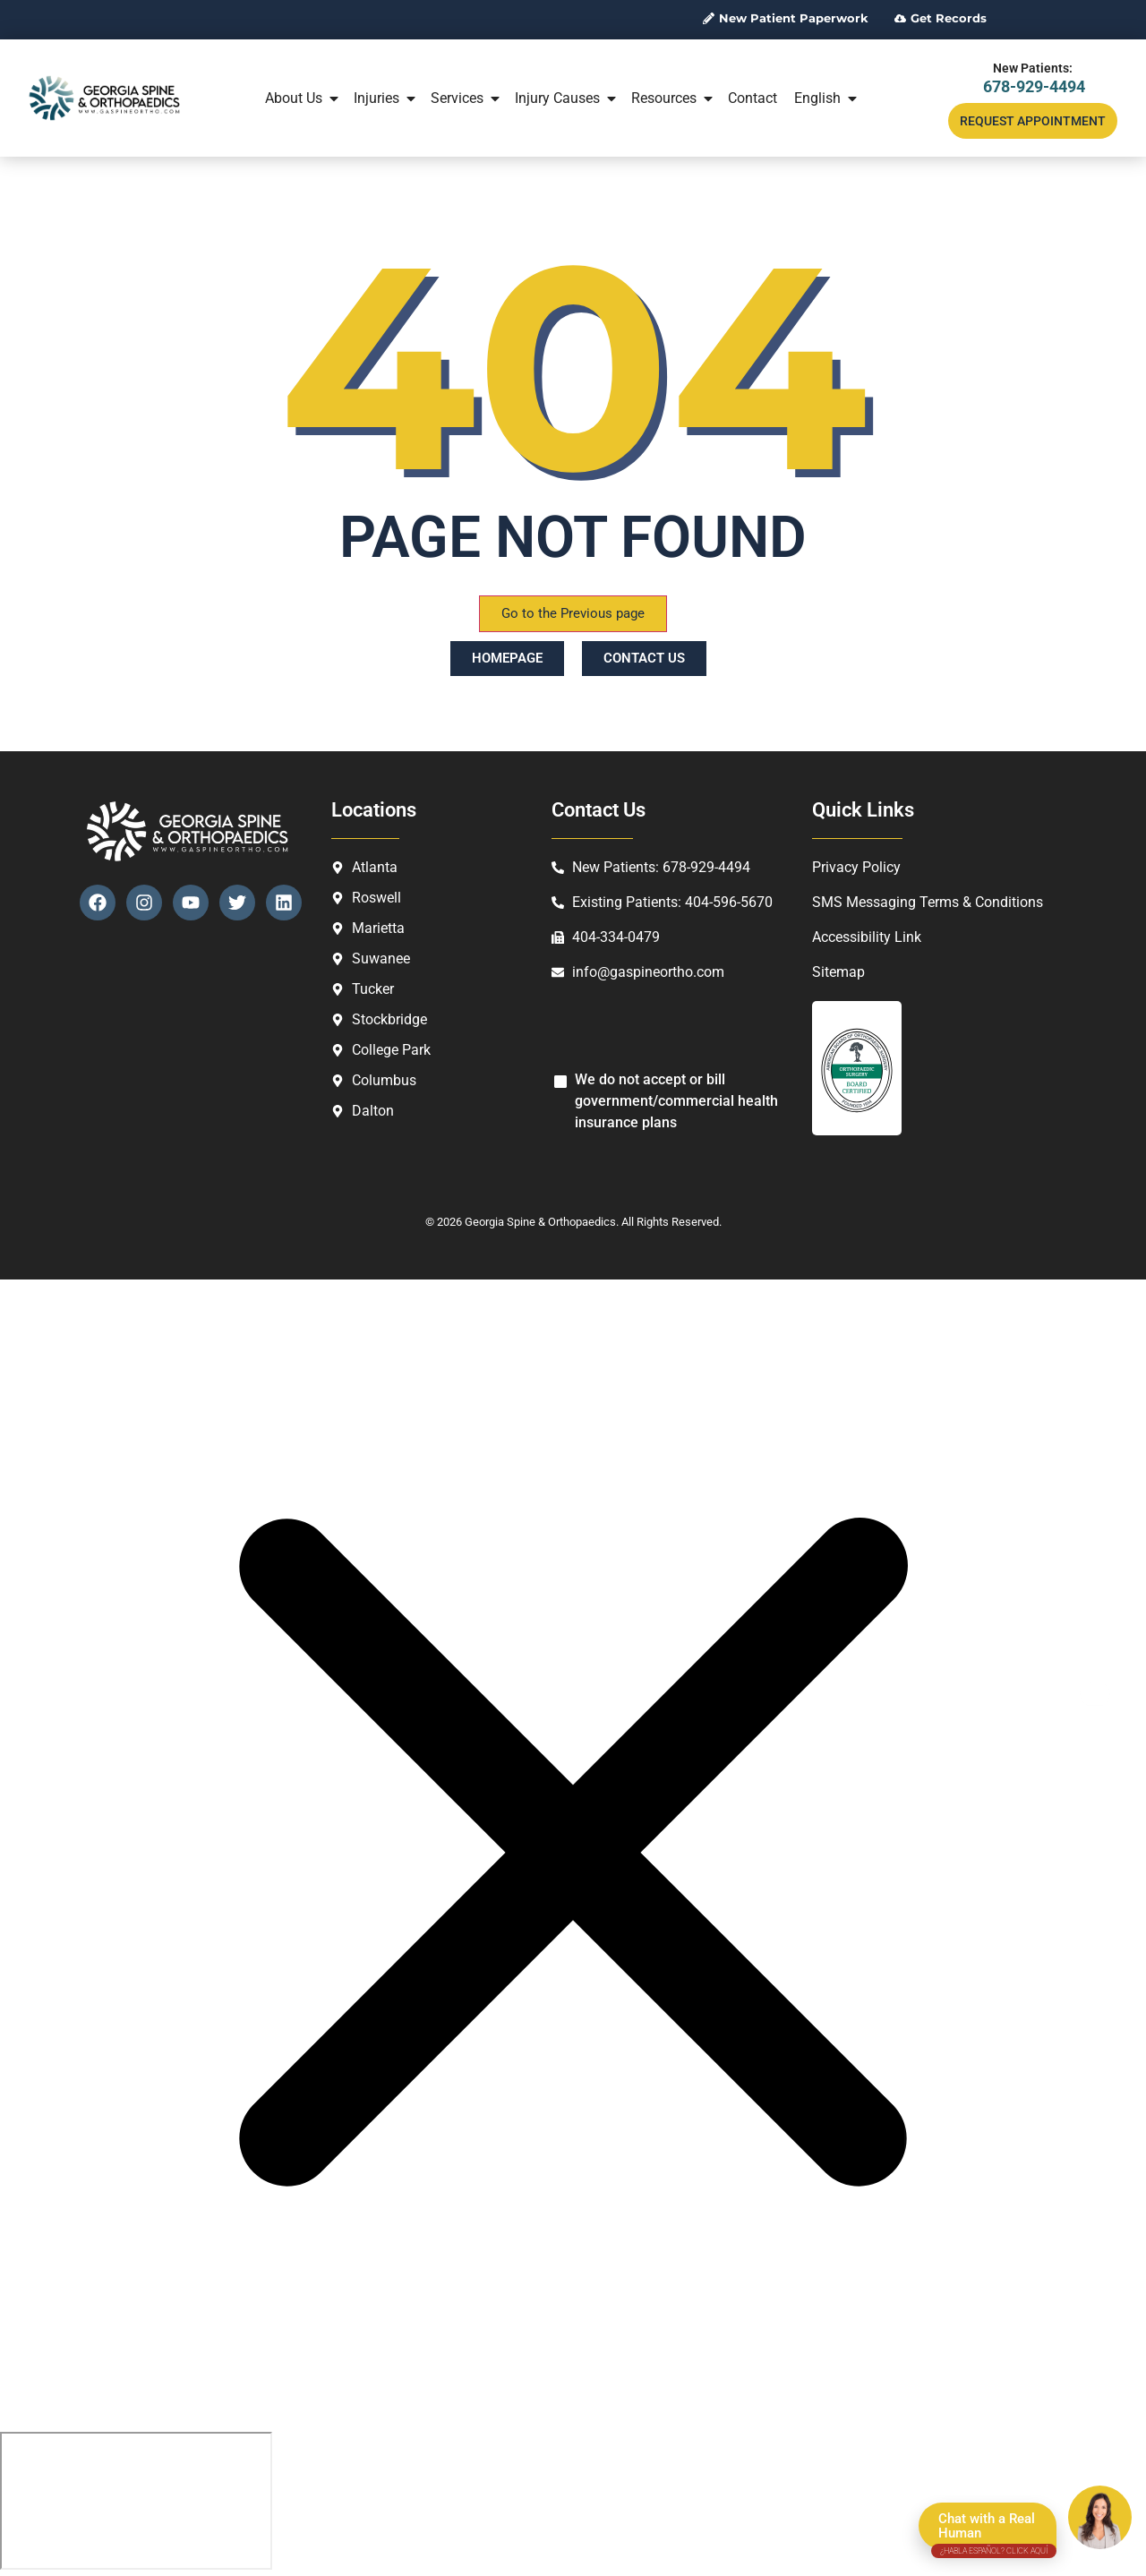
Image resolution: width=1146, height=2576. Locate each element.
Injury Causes (567, 98)
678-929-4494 (1034, 86)
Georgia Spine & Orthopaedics (540, 1221)
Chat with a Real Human (993, 2530)
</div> (136, 2501)
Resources (673, 98)
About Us (303, 98)
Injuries (386, 98)
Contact (752, 98)
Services (466, 98)
